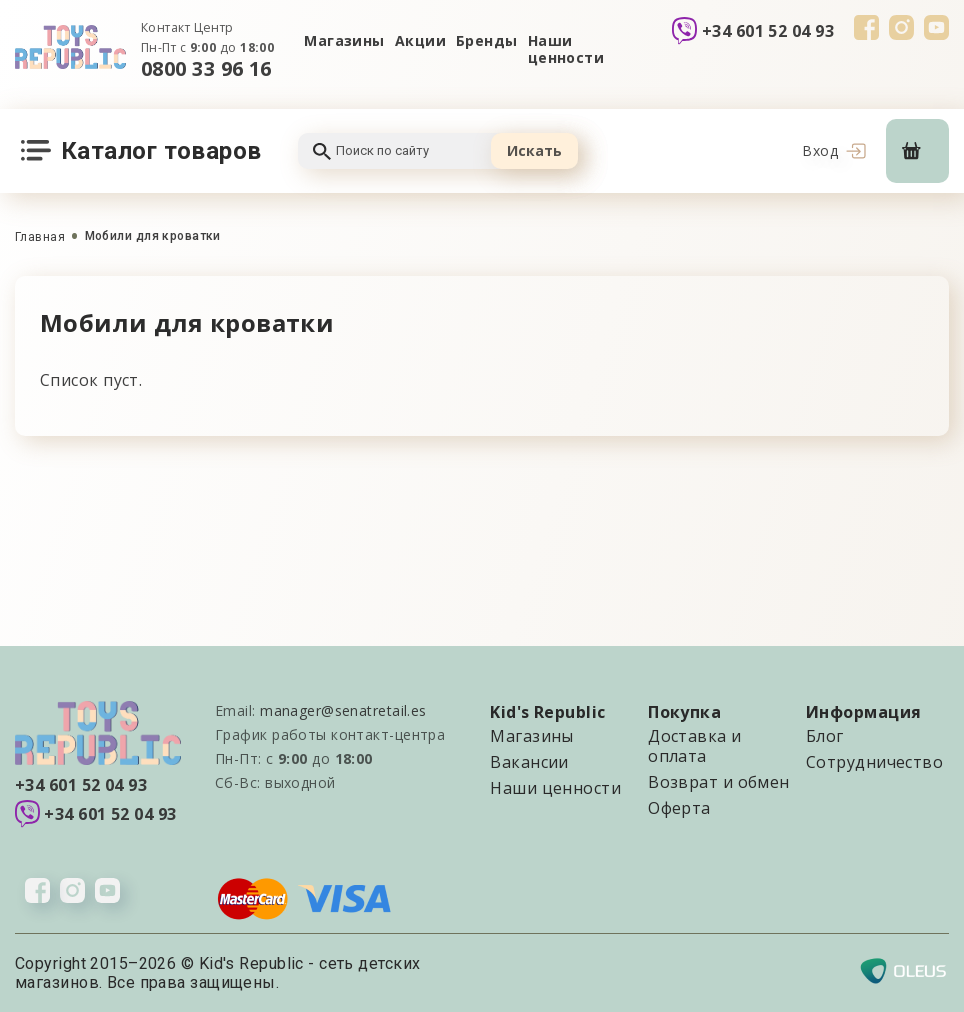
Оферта (679, 808)
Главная (40, 237)
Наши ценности (566, 49)
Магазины (344, 40)
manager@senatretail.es (343, 710)
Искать (534, 150)
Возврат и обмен (719, 782)
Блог (825, 736)
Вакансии (529, 762)
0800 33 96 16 (206, 68)
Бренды (487, 40)
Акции (420, 40)
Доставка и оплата (694, 746)
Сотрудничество (874, 762)
